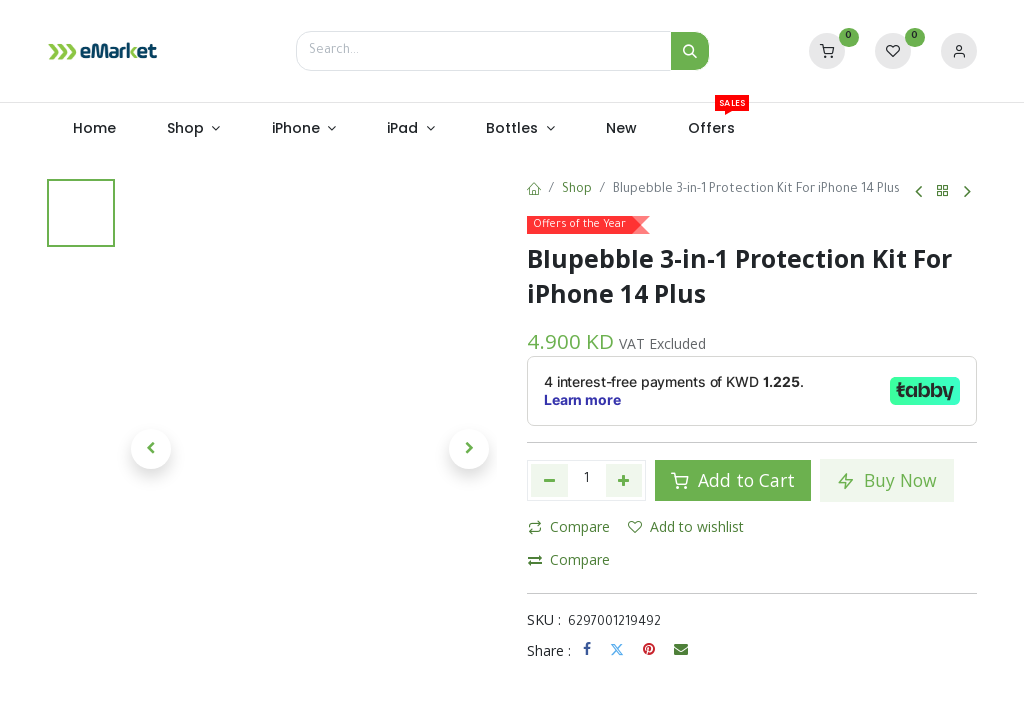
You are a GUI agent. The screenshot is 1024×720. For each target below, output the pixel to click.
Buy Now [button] (887, 480)
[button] (151, 449)
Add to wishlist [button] (686, 526)
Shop (577, 190)
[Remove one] (549, 480)
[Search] (690, 51)
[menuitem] (94, 129)
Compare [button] (569, 526)
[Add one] (624, 480)
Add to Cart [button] (733, 480)
